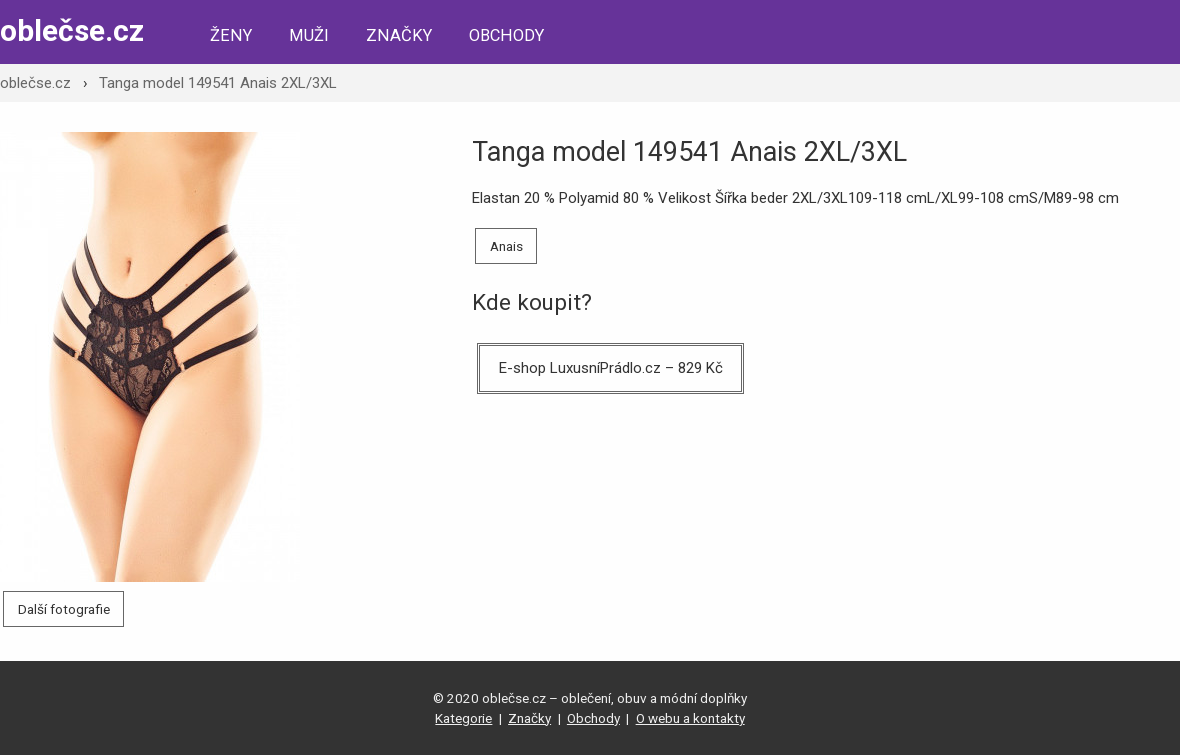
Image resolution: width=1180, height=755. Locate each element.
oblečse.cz (72, 30)
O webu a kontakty (690, 718)
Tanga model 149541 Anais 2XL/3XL (218, 83)
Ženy (231, 35)
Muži (309, 35)
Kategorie (463, 718)
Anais (506, 246)
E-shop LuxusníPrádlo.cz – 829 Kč (611, 368)
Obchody (506, 35)
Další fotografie (64, 609)
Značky (399, 35)
